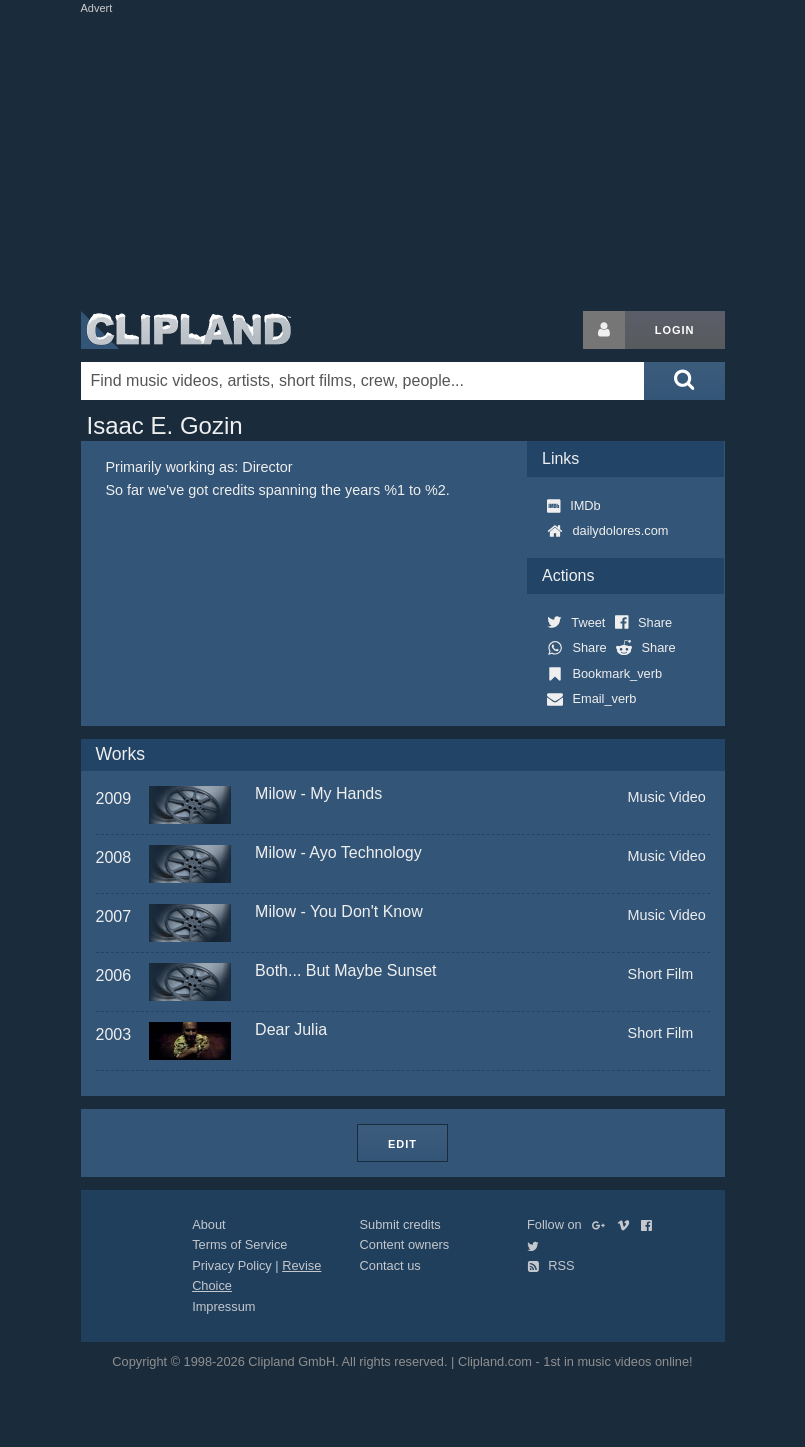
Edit (402, 1144)
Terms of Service (239, 1244)
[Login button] (604, 330)
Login (675, 330)
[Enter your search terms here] (363, 381)
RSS (551, 1265)
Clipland (186, 330)
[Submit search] (684, 381)
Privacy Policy (232, 1265)
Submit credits (400, 1224)
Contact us (390, 1265)
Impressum (223, 1306)
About (208, 1224)
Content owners (405, 1244)
